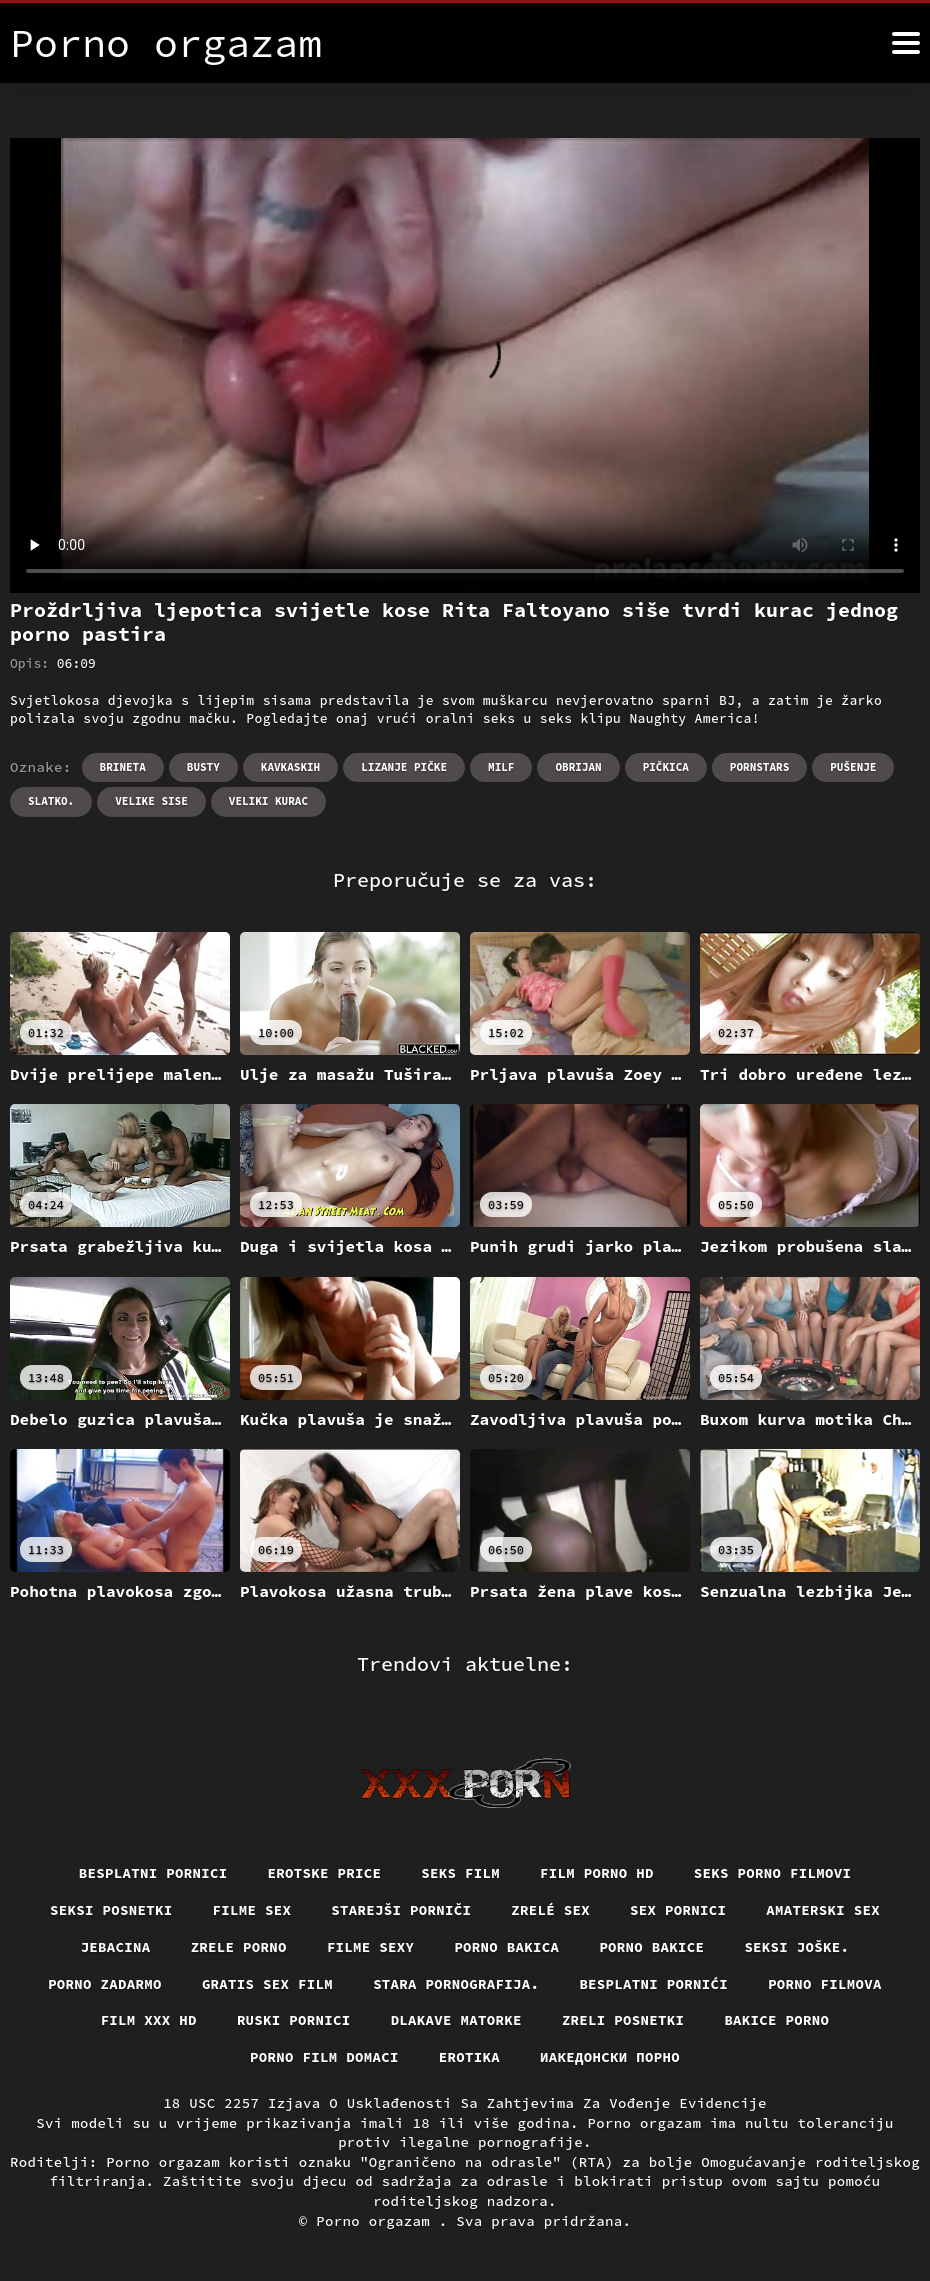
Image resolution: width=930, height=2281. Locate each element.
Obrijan (578, 767)
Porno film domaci (324, 2057)
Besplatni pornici (153, 1873)
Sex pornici (678, 1910)
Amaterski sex (823, 1910)
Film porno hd (597, 1873)
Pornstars (759, 767)
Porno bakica (506, 1947)
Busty (203, 767)
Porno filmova (825, 1984)
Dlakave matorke (456, 2020)
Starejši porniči (401, 1910)
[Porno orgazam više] (906, 43)
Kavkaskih (290, 767)
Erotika (469, 2057)
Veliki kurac (268, 801)
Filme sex (252, 1910)
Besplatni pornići (653, 1984)
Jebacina (116, 1947)
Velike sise (151, 801)
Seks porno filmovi (773, 1873)
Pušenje (853, 767)
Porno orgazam (377, 2221)
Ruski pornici (294, 2020)
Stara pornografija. (456, 1984)
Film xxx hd (149, 2020)
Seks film (460, 1873)
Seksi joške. (796, 1947)
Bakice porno (776, 2020)
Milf (501, 767)
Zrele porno (239, 1947)
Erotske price (325, 1873)
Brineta (123, 767)
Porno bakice (651, 1947)
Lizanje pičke (404, 767)
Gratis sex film (267, 1984)
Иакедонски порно (610, 2057)
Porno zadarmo (105, 1984)
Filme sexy (371, 1947)
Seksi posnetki (111, 1910)
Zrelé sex (550, 1910)
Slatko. (51, 801)
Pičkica (666, 767)
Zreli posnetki (623, 2020)
